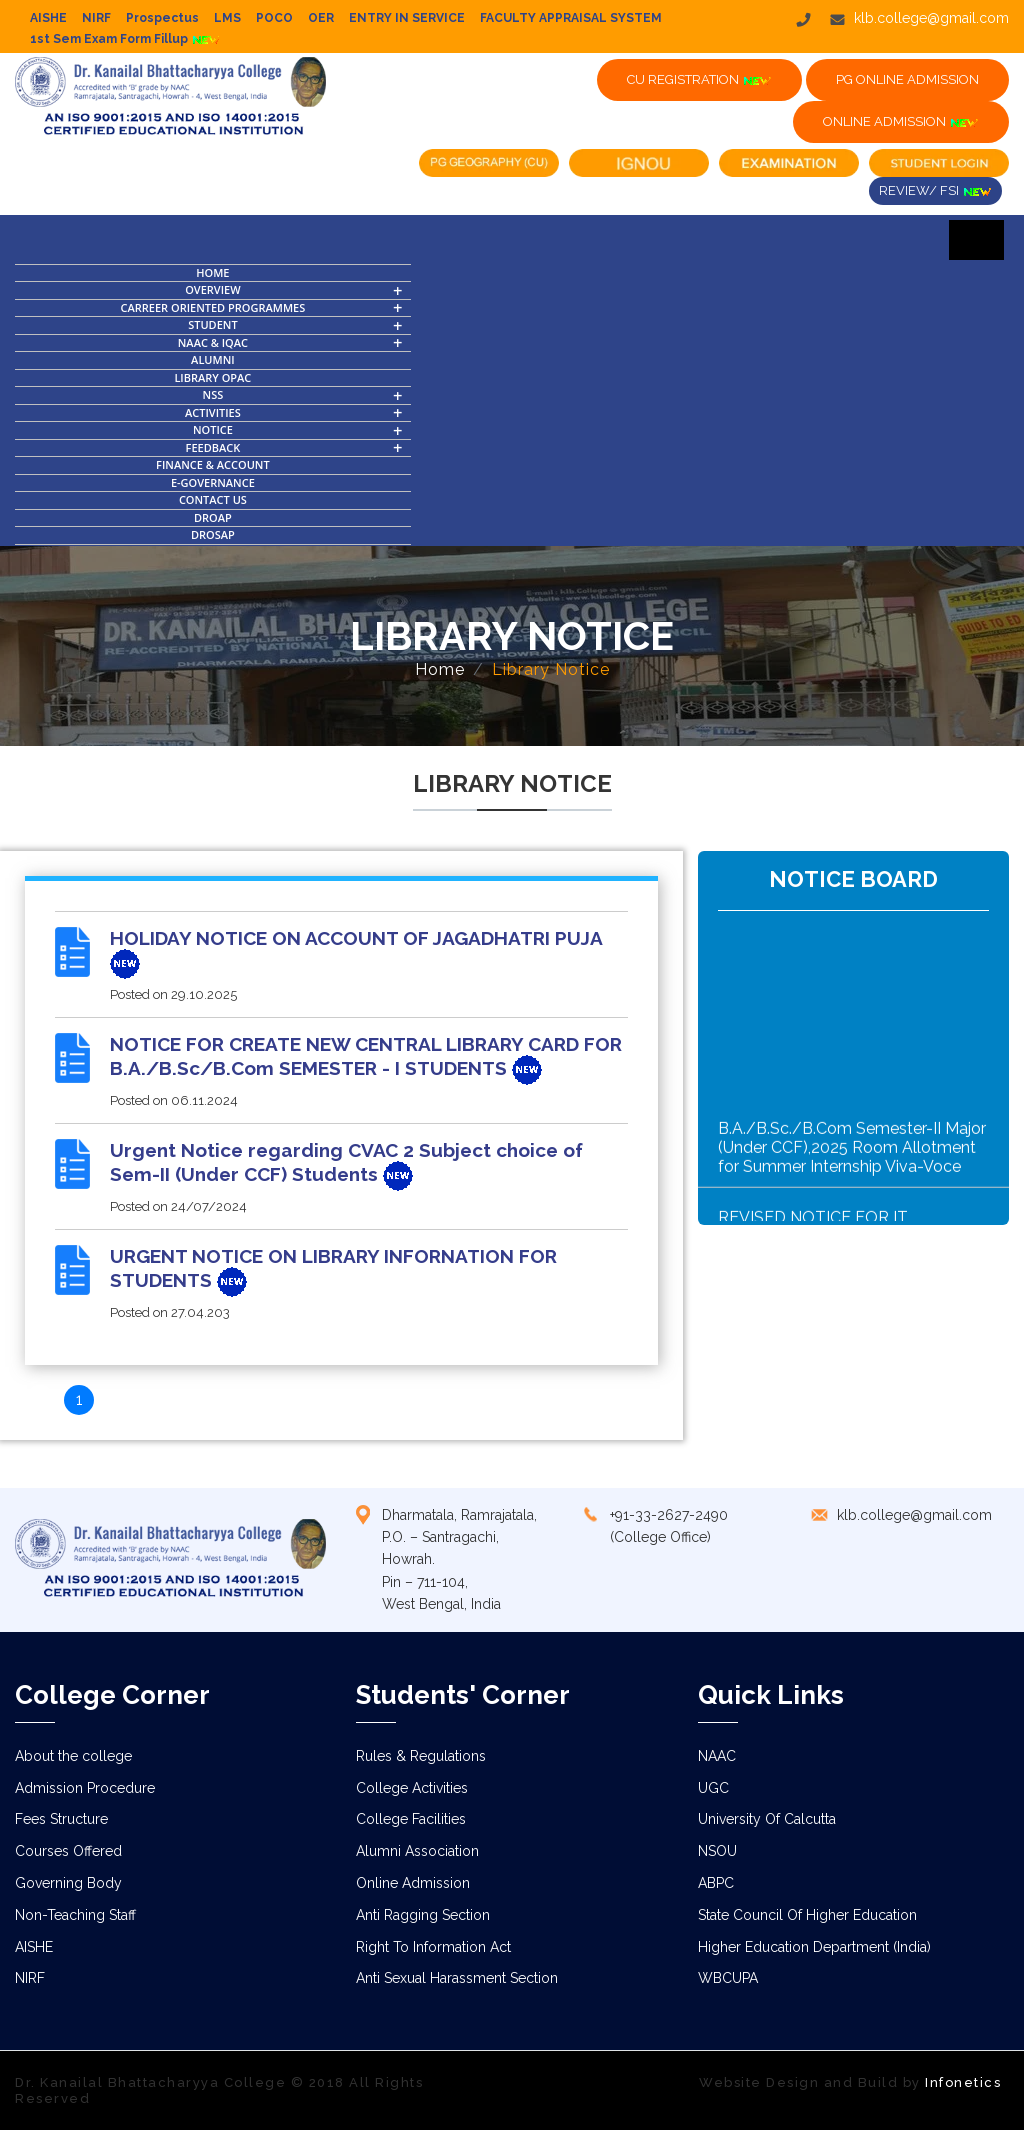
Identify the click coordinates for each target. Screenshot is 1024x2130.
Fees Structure (61, 1819)
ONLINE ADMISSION (901, 122)
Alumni (213, 359)
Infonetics (963, 2082)
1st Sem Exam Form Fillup (125, 39)
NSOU (717, 1851)
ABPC (716, 1883)
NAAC (717, 1756)
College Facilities (411, 1819)
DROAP (213, 517)
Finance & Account (213, 464)
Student (212, 324)
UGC (713, 1788)
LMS (227, 18)
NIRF (96, 18)
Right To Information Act (433, 1947)
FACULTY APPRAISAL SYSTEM (571, 18)
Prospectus (162, 18)
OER (321, 18)
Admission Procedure (85, 1788)
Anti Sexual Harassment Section (457, 1978)
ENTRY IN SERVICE (407, 18)
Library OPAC (212, 377)
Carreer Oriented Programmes (213, 307)
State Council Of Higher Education (807, 1915)
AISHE (48, 18)
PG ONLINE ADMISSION (907, 79)
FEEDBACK (213, 447)
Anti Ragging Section (423, 1915)
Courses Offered (68, 1851)
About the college (73, 1756)
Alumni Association (417, 1851)
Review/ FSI (935, 191)
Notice (213, 429)
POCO (274, 18)
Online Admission (413, 1883)
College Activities (412, 1788)
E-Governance (213, 482)
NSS (213, 394)
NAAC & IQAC (213, 342)
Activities (213, 412)
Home (212, 272)
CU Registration (699, 80)
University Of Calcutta (767, 1819)
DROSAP (213, 534)
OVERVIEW (212, 289)
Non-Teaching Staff (75, 1915)
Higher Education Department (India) (814, 1947)
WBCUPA (728, 1978)
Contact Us (213, 499)
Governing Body (68, 1883)
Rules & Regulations (421, 1756)
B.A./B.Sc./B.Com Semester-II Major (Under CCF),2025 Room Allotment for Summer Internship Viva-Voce (852, 1179)
